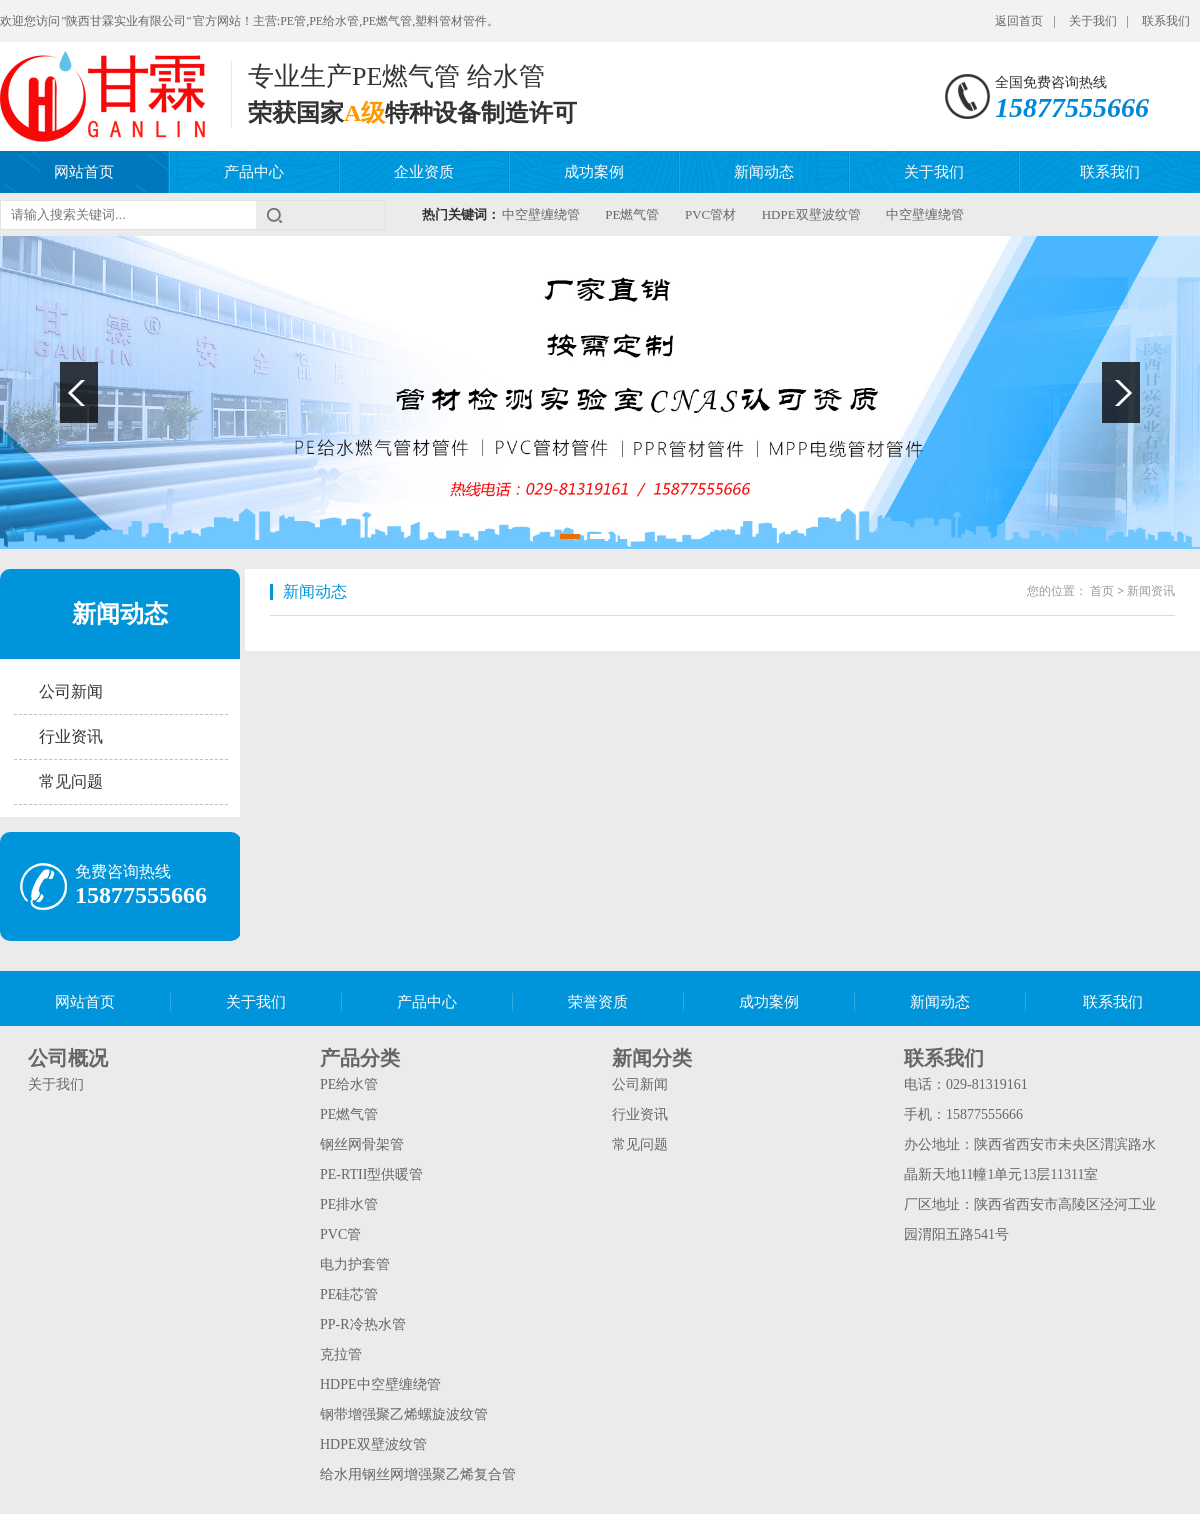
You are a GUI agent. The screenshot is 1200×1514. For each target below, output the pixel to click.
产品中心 (254, 172)
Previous (79, 392)
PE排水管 (349, 1204)
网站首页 (84, 172)
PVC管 (340, 1234)
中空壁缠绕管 (541, 214)
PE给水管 (349, 1084)
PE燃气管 (632, 214)
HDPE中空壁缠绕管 (380, 1384)
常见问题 (71, 781)
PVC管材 (710, 214)
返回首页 (1019, 21)
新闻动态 (764, 172)
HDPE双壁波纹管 (811, 214)
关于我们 (1093, 21)
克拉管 (341, 1354)
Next (1121, 392)
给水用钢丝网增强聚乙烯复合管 (418, 1474)
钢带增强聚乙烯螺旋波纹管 (404, 1414)
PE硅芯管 (349, 1294)
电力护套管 (355, 1264)
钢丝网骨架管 (362, 1144)
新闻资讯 (1151, 591)
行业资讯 (71, 736)
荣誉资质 (598, 1002)
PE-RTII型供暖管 (371, 1174)
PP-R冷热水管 (363, 1324)
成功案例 (594, 172)
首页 (1102, 591)
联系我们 (1166, 21)
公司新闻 (71, 691)
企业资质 (424, 172)
